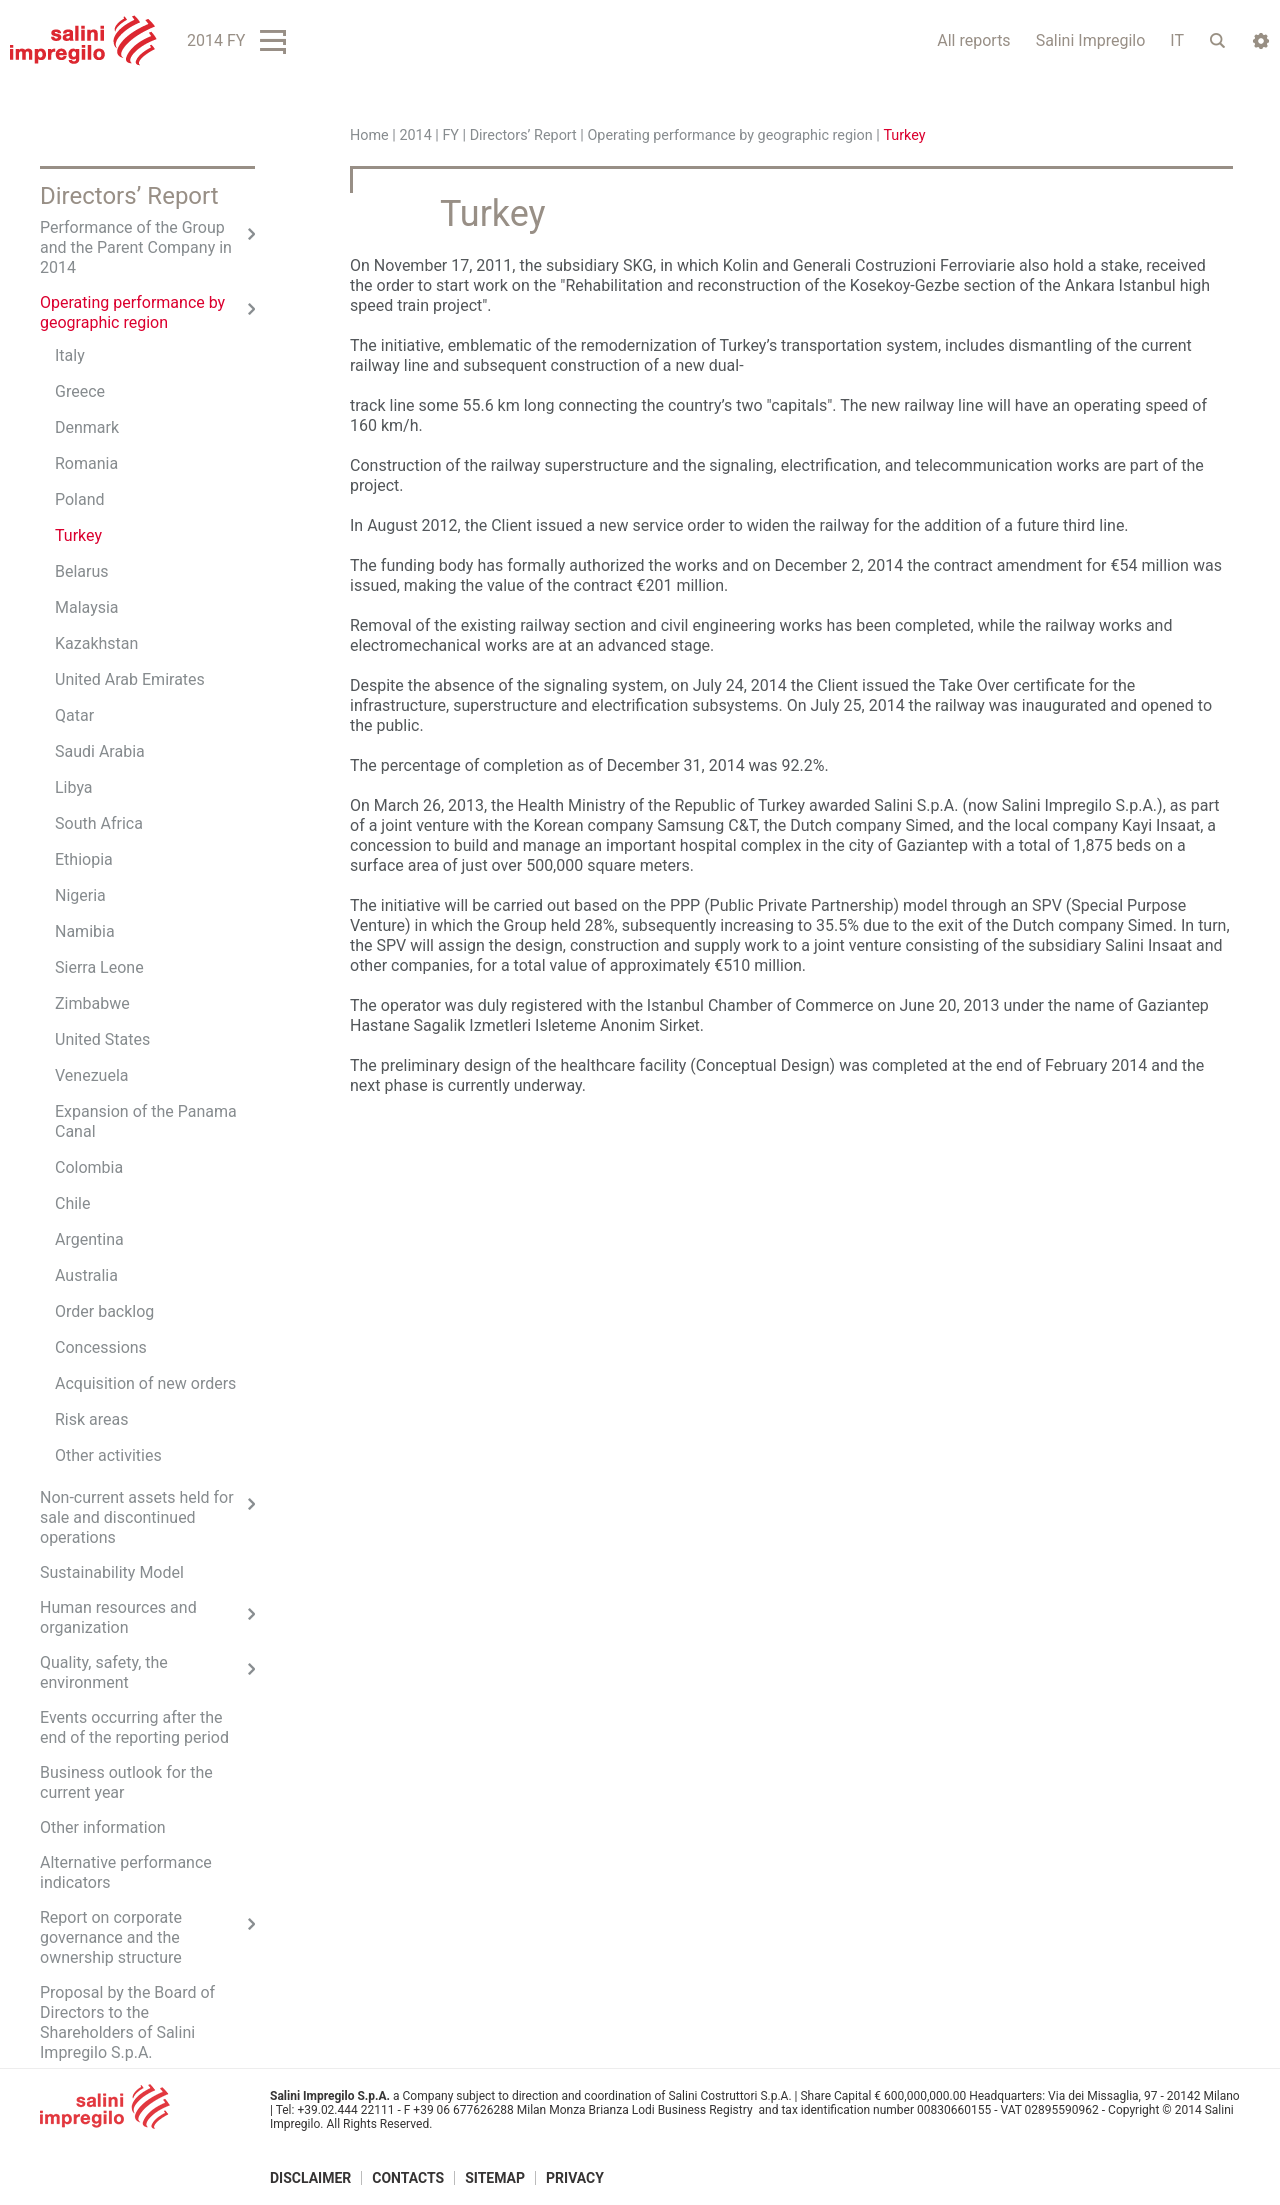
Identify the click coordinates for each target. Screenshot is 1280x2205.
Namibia (85, 931)
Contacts (408, 2178)
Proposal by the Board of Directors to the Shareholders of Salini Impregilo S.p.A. (127, 2022)
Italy (70, 355)
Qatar (74, 715)
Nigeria (80, 895)
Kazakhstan (96, 643)
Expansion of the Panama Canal (146, 1121)
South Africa (99, 823)
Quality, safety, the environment (104, 1672)
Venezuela (91, 1075)
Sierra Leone (99, 967)
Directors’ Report (523, 135)
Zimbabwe (92, 1003)
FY (450, 135)
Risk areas (92, 1419)
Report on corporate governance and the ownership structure (111, 1937)
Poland (80, 499)
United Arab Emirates (130, 679)
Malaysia (87, 607)
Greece (80, 391)
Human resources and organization (118, 1617)
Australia (86, 1275)
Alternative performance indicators (126, 1872)
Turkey (78, 535)
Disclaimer (310, 2178)
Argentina (89, 1239)
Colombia (89, 1167)
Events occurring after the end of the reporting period (134, 1727)
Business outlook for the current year (126, 1782)
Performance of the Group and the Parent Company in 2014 (136, 247)
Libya (74, 787)
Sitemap (495, 2178)
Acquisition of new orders (145, 1383)
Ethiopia (84, 859)
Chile (73, 1203)
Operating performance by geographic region (729, 135)
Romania (86, 463)
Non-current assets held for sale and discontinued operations (137, 1517)
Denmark (87, 427)
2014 (415, 135)
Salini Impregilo (1091, 40)
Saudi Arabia (100, 751)
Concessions (101, 1347)
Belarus (82, 571)
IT (1177, 40)
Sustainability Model (112, 1572)
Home (369, 135)
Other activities (108, 1455)
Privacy (575, 2178)
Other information (103, 1827)
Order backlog (104, 1311)
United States (102, 1039)
